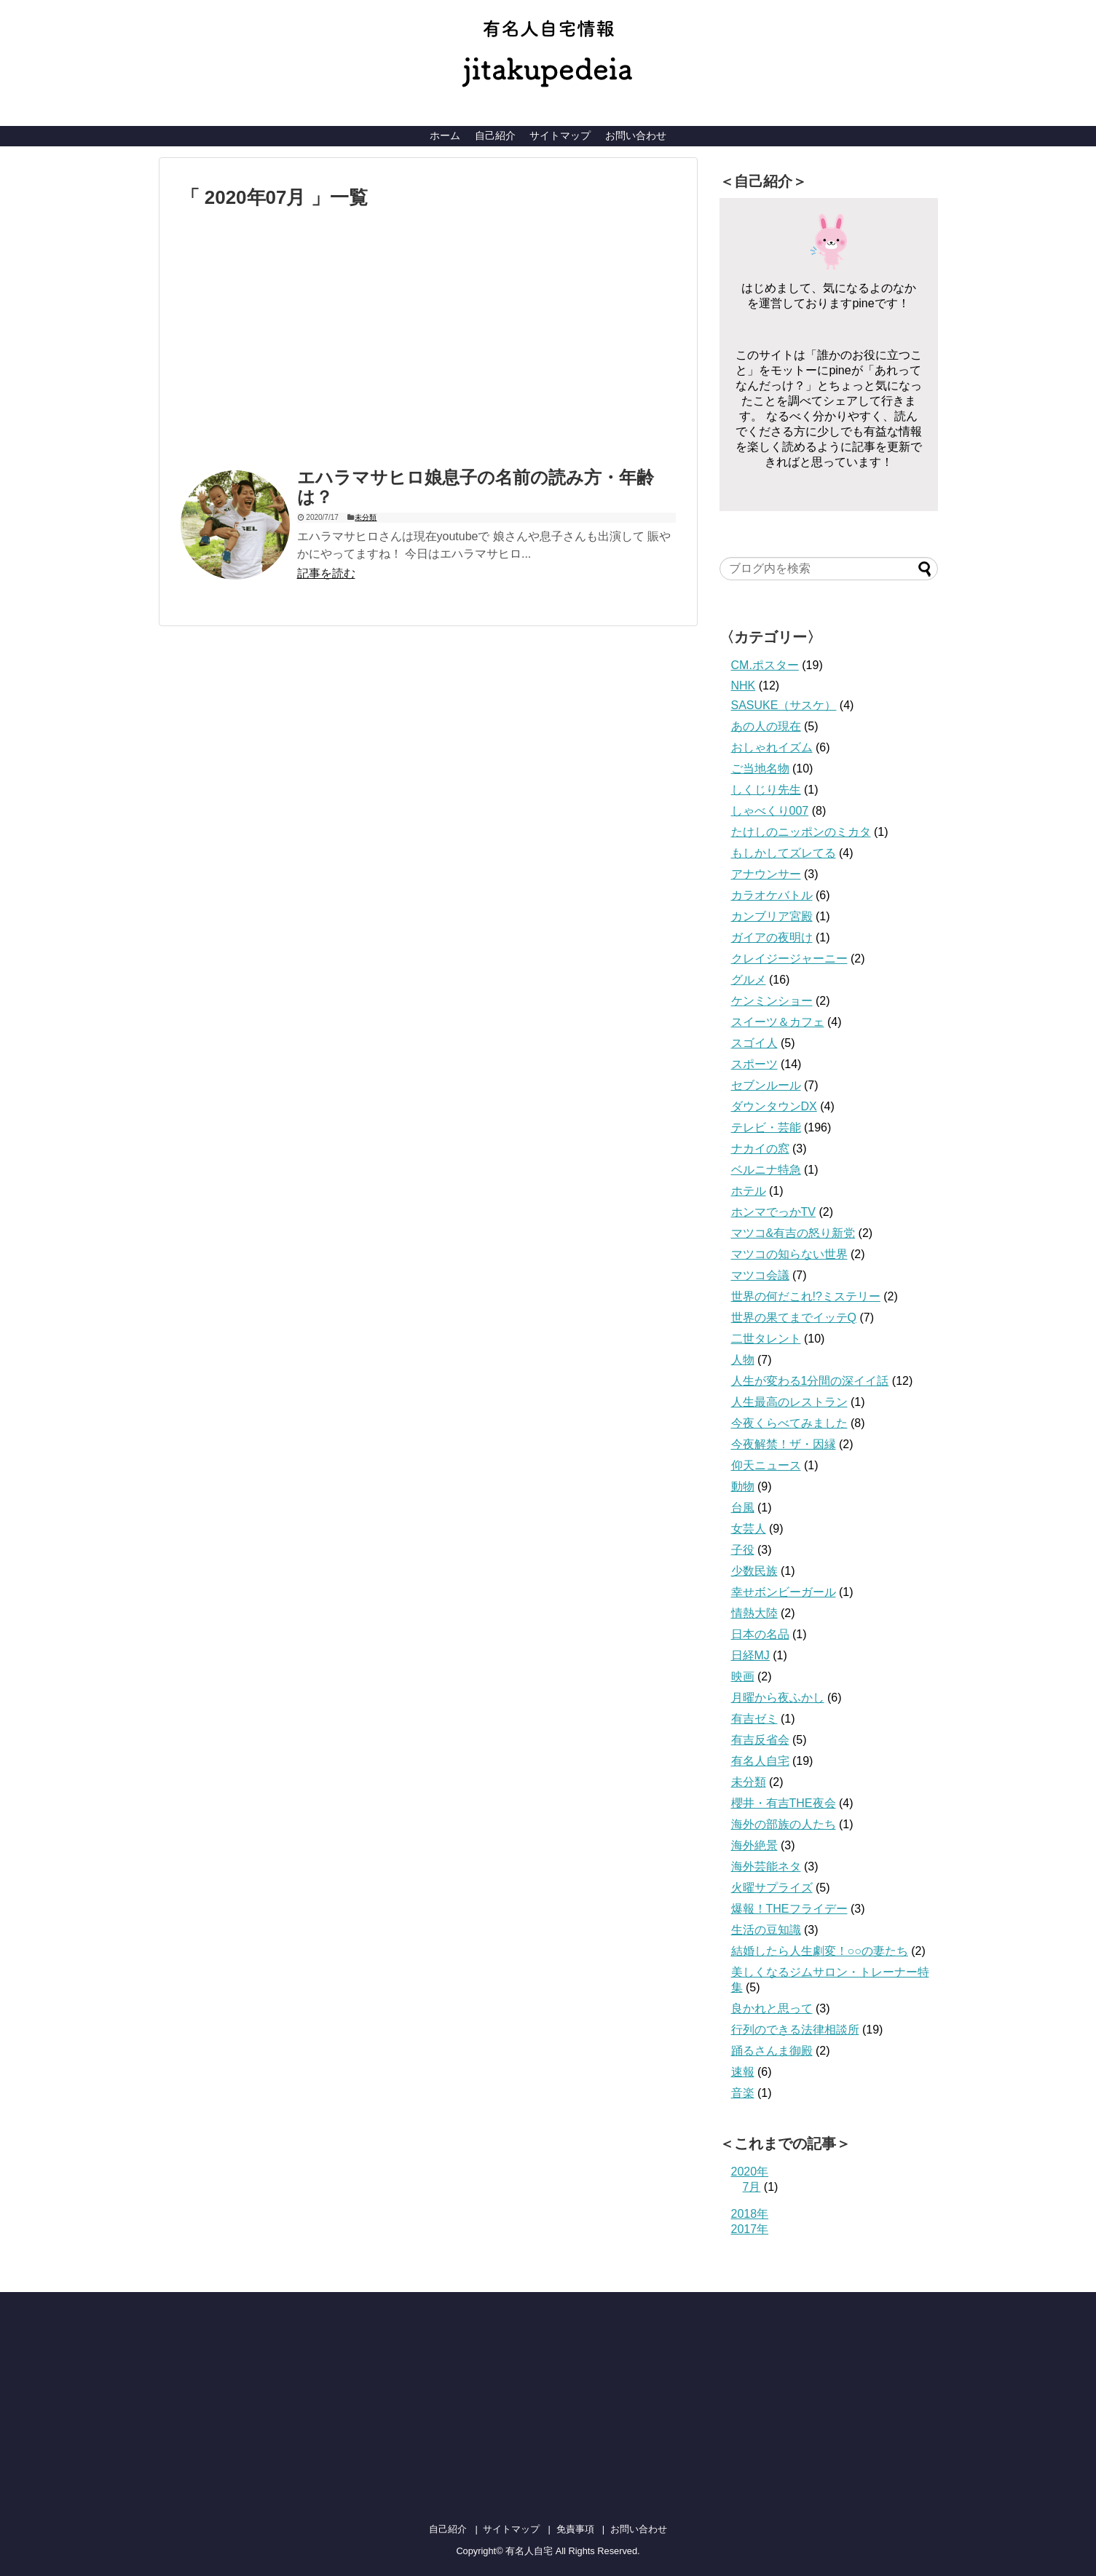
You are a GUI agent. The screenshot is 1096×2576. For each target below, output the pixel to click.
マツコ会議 (760, 1275)
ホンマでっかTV (773, 1212)
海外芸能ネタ (766, 1866)
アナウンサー (766, 874)
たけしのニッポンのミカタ (801, 832)
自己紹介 (495, 135)
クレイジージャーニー (789, 958)
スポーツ (754, 1064)
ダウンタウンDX (774, 1106)
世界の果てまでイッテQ (793, 1317)
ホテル (748, 1191)
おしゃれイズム (772, 747)
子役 (742, 1550)
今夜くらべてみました (789, 1423)
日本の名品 (760, 1634)
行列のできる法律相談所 (795, 2029)
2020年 (750, 2171)
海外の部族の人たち (783, 1824)
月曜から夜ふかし (777, 1697)
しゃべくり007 (770, 811)
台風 (742, 1507)
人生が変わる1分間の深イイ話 (810, 1381)
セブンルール (766, 1085)
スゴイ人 (754, 1043)
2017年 (750, 2229)
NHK (743, 685)
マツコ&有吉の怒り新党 (793, 1233)
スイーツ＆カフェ (777, 1022)
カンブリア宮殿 (772, 916)
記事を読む (326, 573)
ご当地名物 (760, 768)
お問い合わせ (635, 135)
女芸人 (748, 1528)
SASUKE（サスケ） (784, 705)
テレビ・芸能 (766, 1127)
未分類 (365, 517)
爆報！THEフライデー (789, 1909)
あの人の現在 (766, 726)
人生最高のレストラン (789, 1402)
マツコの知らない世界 (789, 1254)
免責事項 (575, 2529)
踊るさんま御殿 (772, 2050)
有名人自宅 (760, 1761)
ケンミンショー (772, 1001)
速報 (742, 2072)
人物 (742, 1360)
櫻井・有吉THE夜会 (783, 1803)
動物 (742, 1486)
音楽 (742, 2093)
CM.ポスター (765, 665)
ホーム (445, 135)
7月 (752, 2187)
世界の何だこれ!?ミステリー (805, 1296)
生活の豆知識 (766, 1930)
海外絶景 (754, 1845)
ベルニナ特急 (766, 1169)
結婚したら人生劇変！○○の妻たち (819, 1951)
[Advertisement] (303, 341)
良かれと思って (772, 2008)
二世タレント (766, 1338)
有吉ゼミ (754, 1718)
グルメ (748, 979)
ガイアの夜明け (772, 937)
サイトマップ (560, 135)
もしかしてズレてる (783, 853)
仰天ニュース (766, 1465)
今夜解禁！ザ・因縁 (783, 1444)
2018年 (750, 2214)
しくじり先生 (766, 789)
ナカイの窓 (760, 1148)
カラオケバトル (772, 895)
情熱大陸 (754, 1613)
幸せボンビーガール (783, 1592)
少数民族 (754, 1571)
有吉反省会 (760, 1740)
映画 (742, 1676)
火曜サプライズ (772, 1887)
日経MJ (750, 1655)
